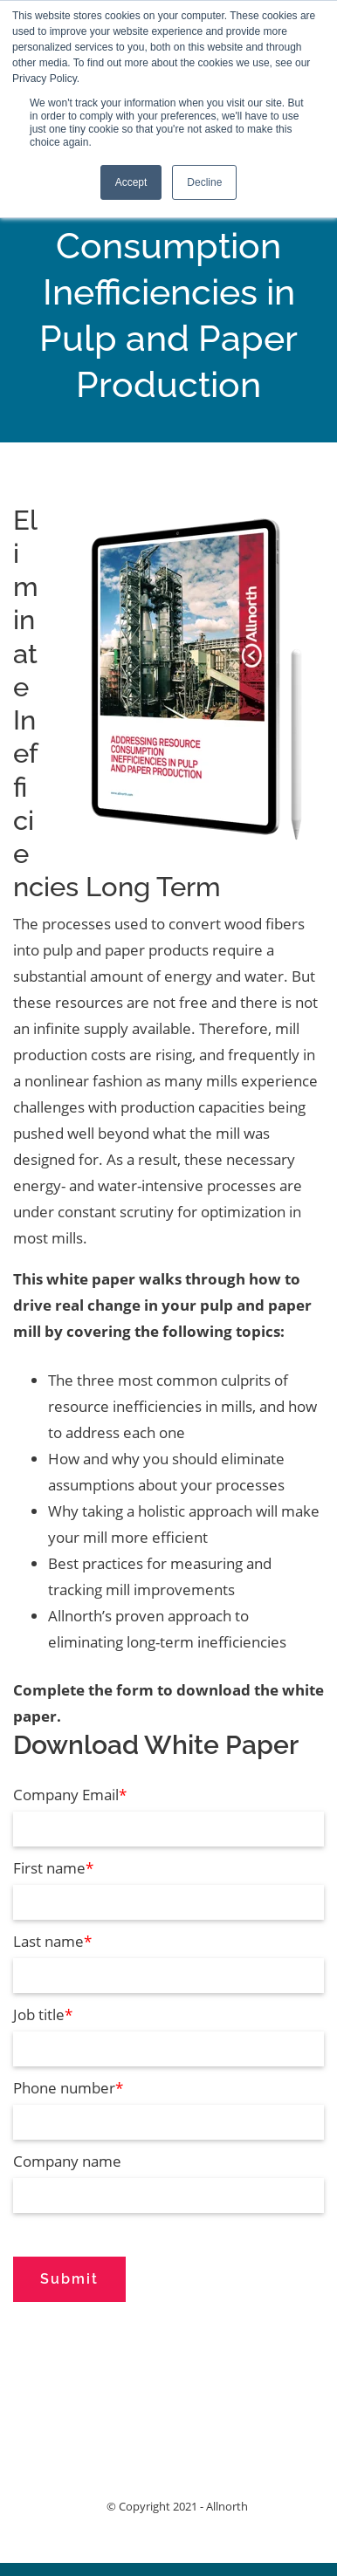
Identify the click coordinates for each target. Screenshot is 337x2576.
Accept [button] (131, 182)
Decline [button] (204, 182)
